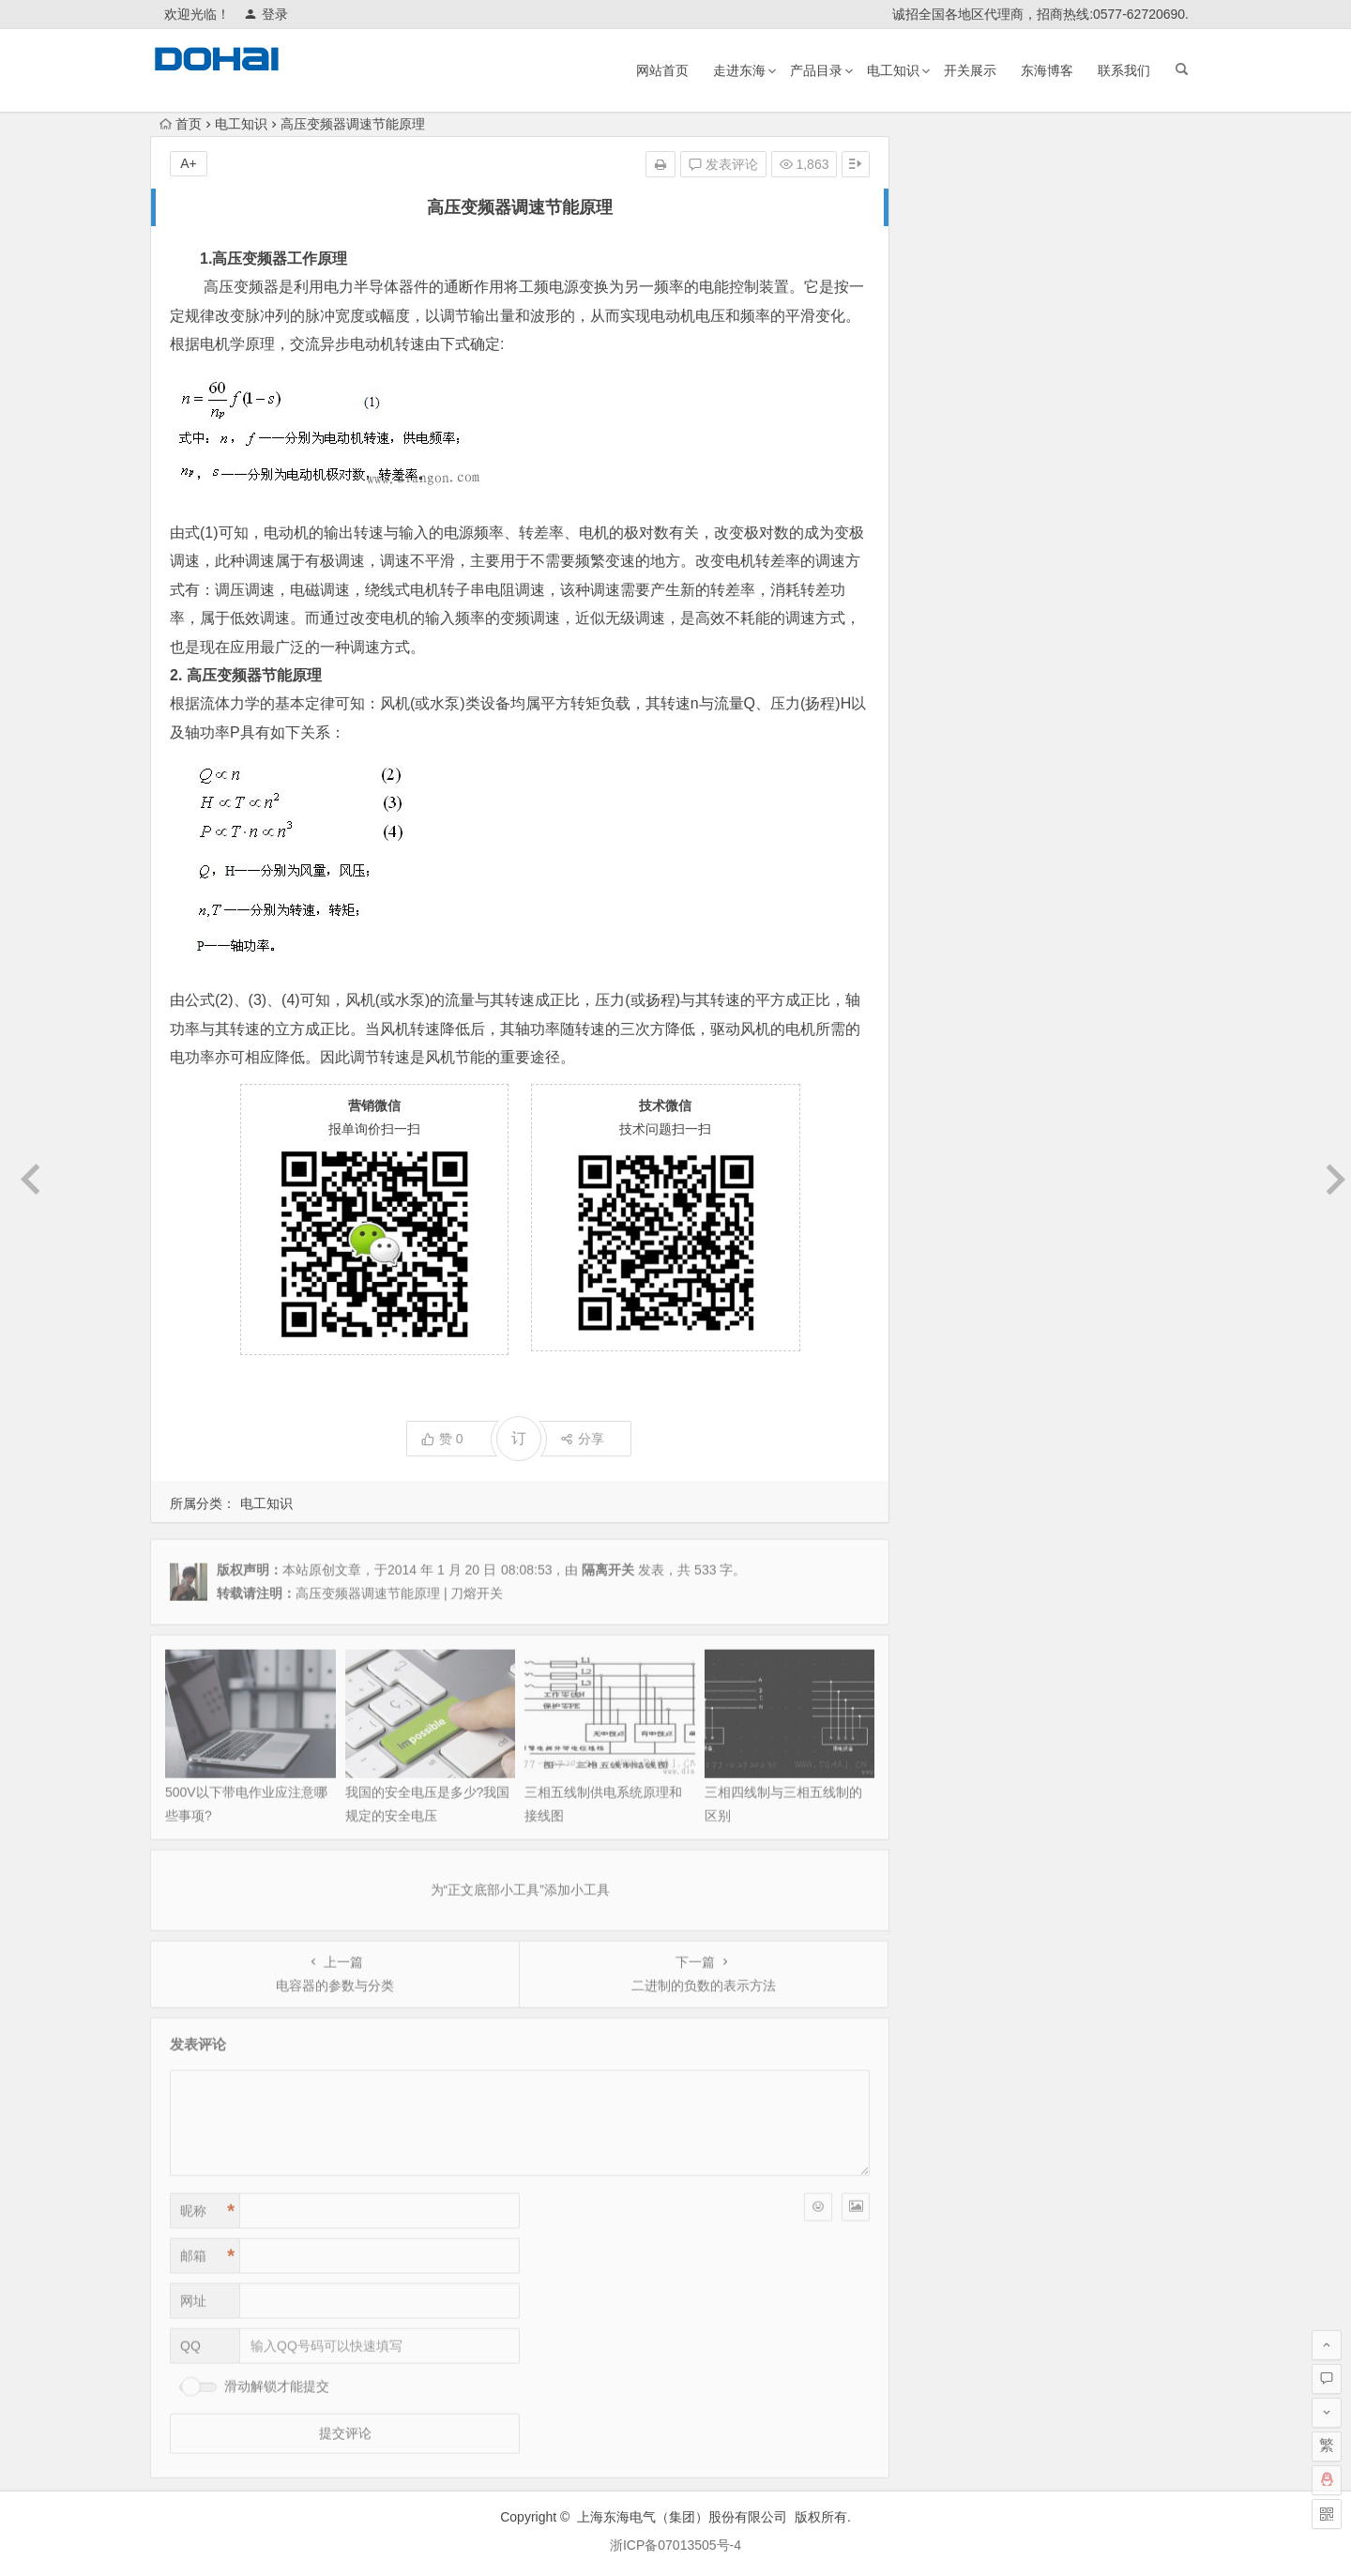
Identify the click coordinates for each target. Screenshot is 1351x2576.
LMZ (970, 673)
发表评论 (723, 164)
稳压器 (1046, 669)
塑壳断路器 (1141, 675)
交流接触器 (1034, 563)
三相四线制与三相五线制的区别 (1021, 461)
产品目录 (816, 70)
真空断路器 (1022, 724)
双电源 (1109, 644)
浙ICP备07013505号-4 (675, 2545)
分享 (582, 1438)
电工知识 (893, 70)
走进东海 (739, 70)
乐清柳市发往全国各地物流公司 (1021, 277)
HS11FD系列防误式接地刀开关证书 (1033, 330)
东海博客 (1047, 70)
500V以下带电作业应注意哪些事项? (1033, 356)
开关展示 (970, 70)
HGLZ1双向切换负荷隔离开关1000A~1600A (1057, 225)
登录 (266, 14)
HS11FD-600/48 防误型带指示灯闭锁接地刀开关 (1070, 409)
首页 (180, 123)
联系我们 (1124, 70)
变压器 (1100, 582)
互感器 (1094, 723)
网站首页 (662, 70)
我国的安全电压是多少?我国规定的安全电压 (1057, 382)
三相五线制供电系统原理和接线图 (1027, 435)
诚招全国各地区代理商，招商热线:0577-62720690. (1040, 14)
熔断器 (1023, 609)
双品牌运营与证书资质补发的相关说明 (1040, 251)
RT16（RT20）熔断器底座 (1007, 304)
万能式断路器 (974, 603)
